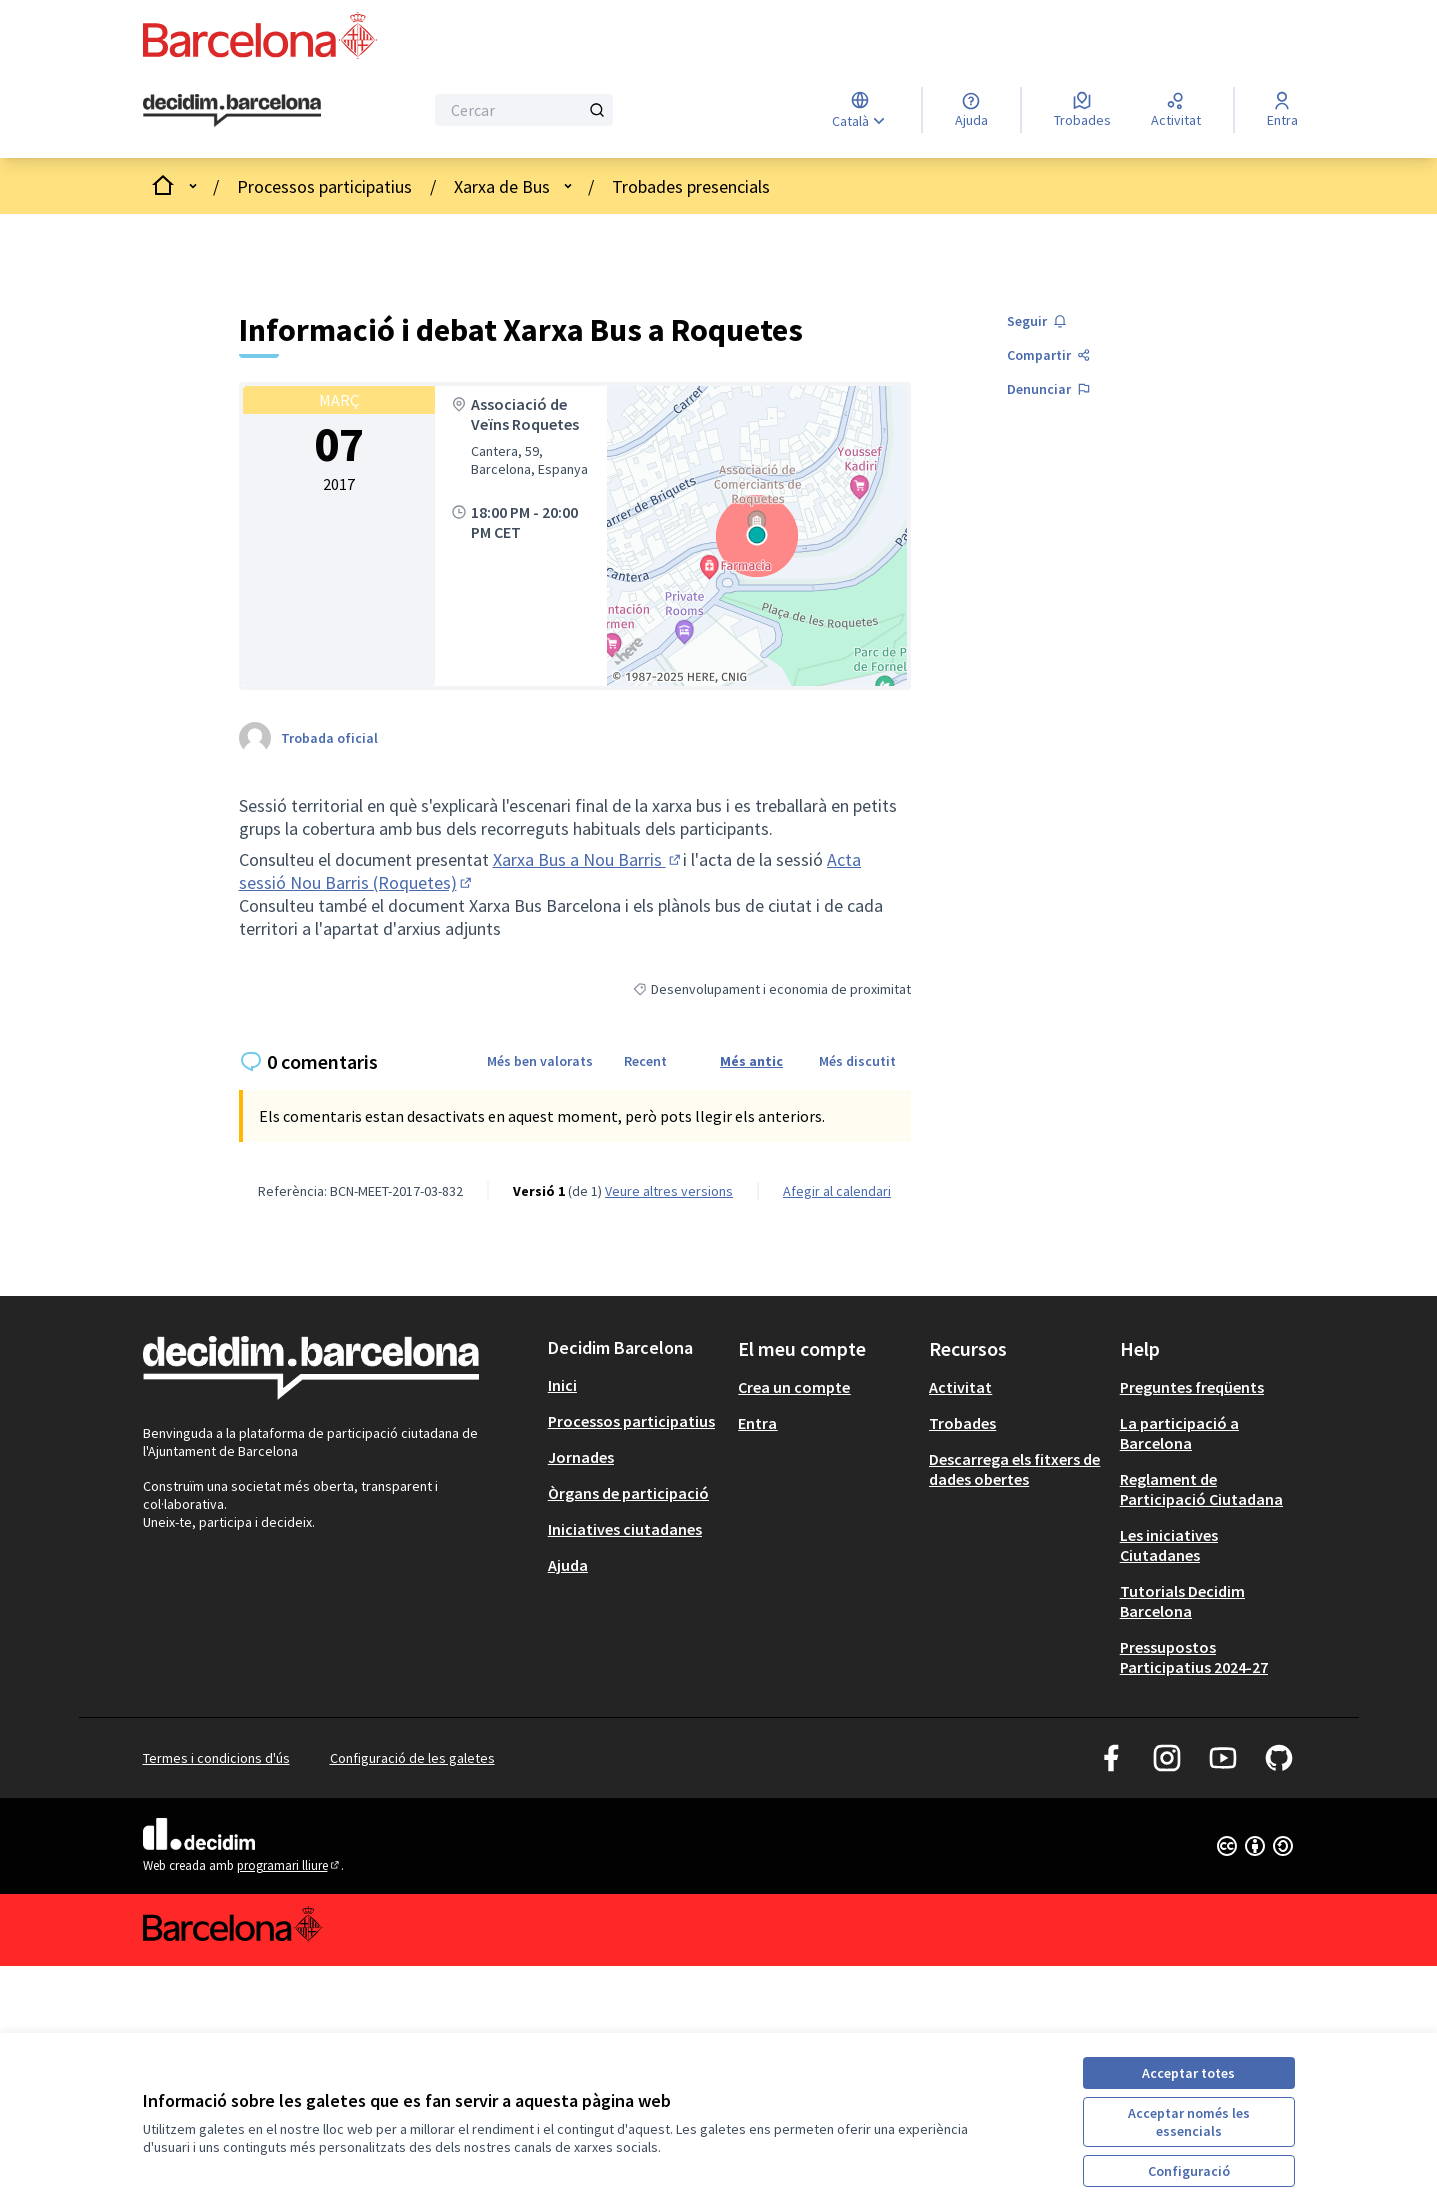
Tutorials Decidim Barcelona (1182, 1601)
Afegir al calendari (837, 1191)
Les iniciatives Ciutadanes (1169, 1545)
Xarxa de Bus (502, 186)
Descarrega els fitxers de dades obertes (1014, 1469)
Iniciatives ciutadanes (625, 1529)
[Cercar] (524, 110)
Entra (757, 1423)
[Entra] (1282, 110)
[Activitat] (1176, 110)
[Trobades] (1082, 110)
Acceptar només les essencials (1189, 2122)
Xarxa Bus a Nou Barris (588, 859)
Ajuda (568, 1565)
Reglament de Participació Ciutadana (1201, 1489)
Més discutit (857, 1061)
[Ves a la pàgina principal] (232, 111)
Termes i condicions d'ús (216, 1758)
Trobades (962, 1423)
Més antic (751, 1061)
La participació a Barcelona (1179, 1433)
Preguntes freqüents (1192, 1387)
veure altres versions (669, 1191)
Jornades (581, 1457)
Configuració (1189, 2171)
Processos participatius (324, 186)
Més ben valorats (540, 1061)
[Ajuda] (971, 110)
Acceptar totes (1188, 2073)
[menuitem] (635, 1385)
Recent (645, 1061)
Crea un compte (794, 1387)
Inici (562, 1385)
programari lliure (289, 1865)
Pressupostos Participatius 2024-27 (1194, 1657)
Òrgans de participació (628, 1493)
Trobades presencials (691, 186)
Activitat (960, 1387)
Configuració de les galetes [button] (412, 1758)
